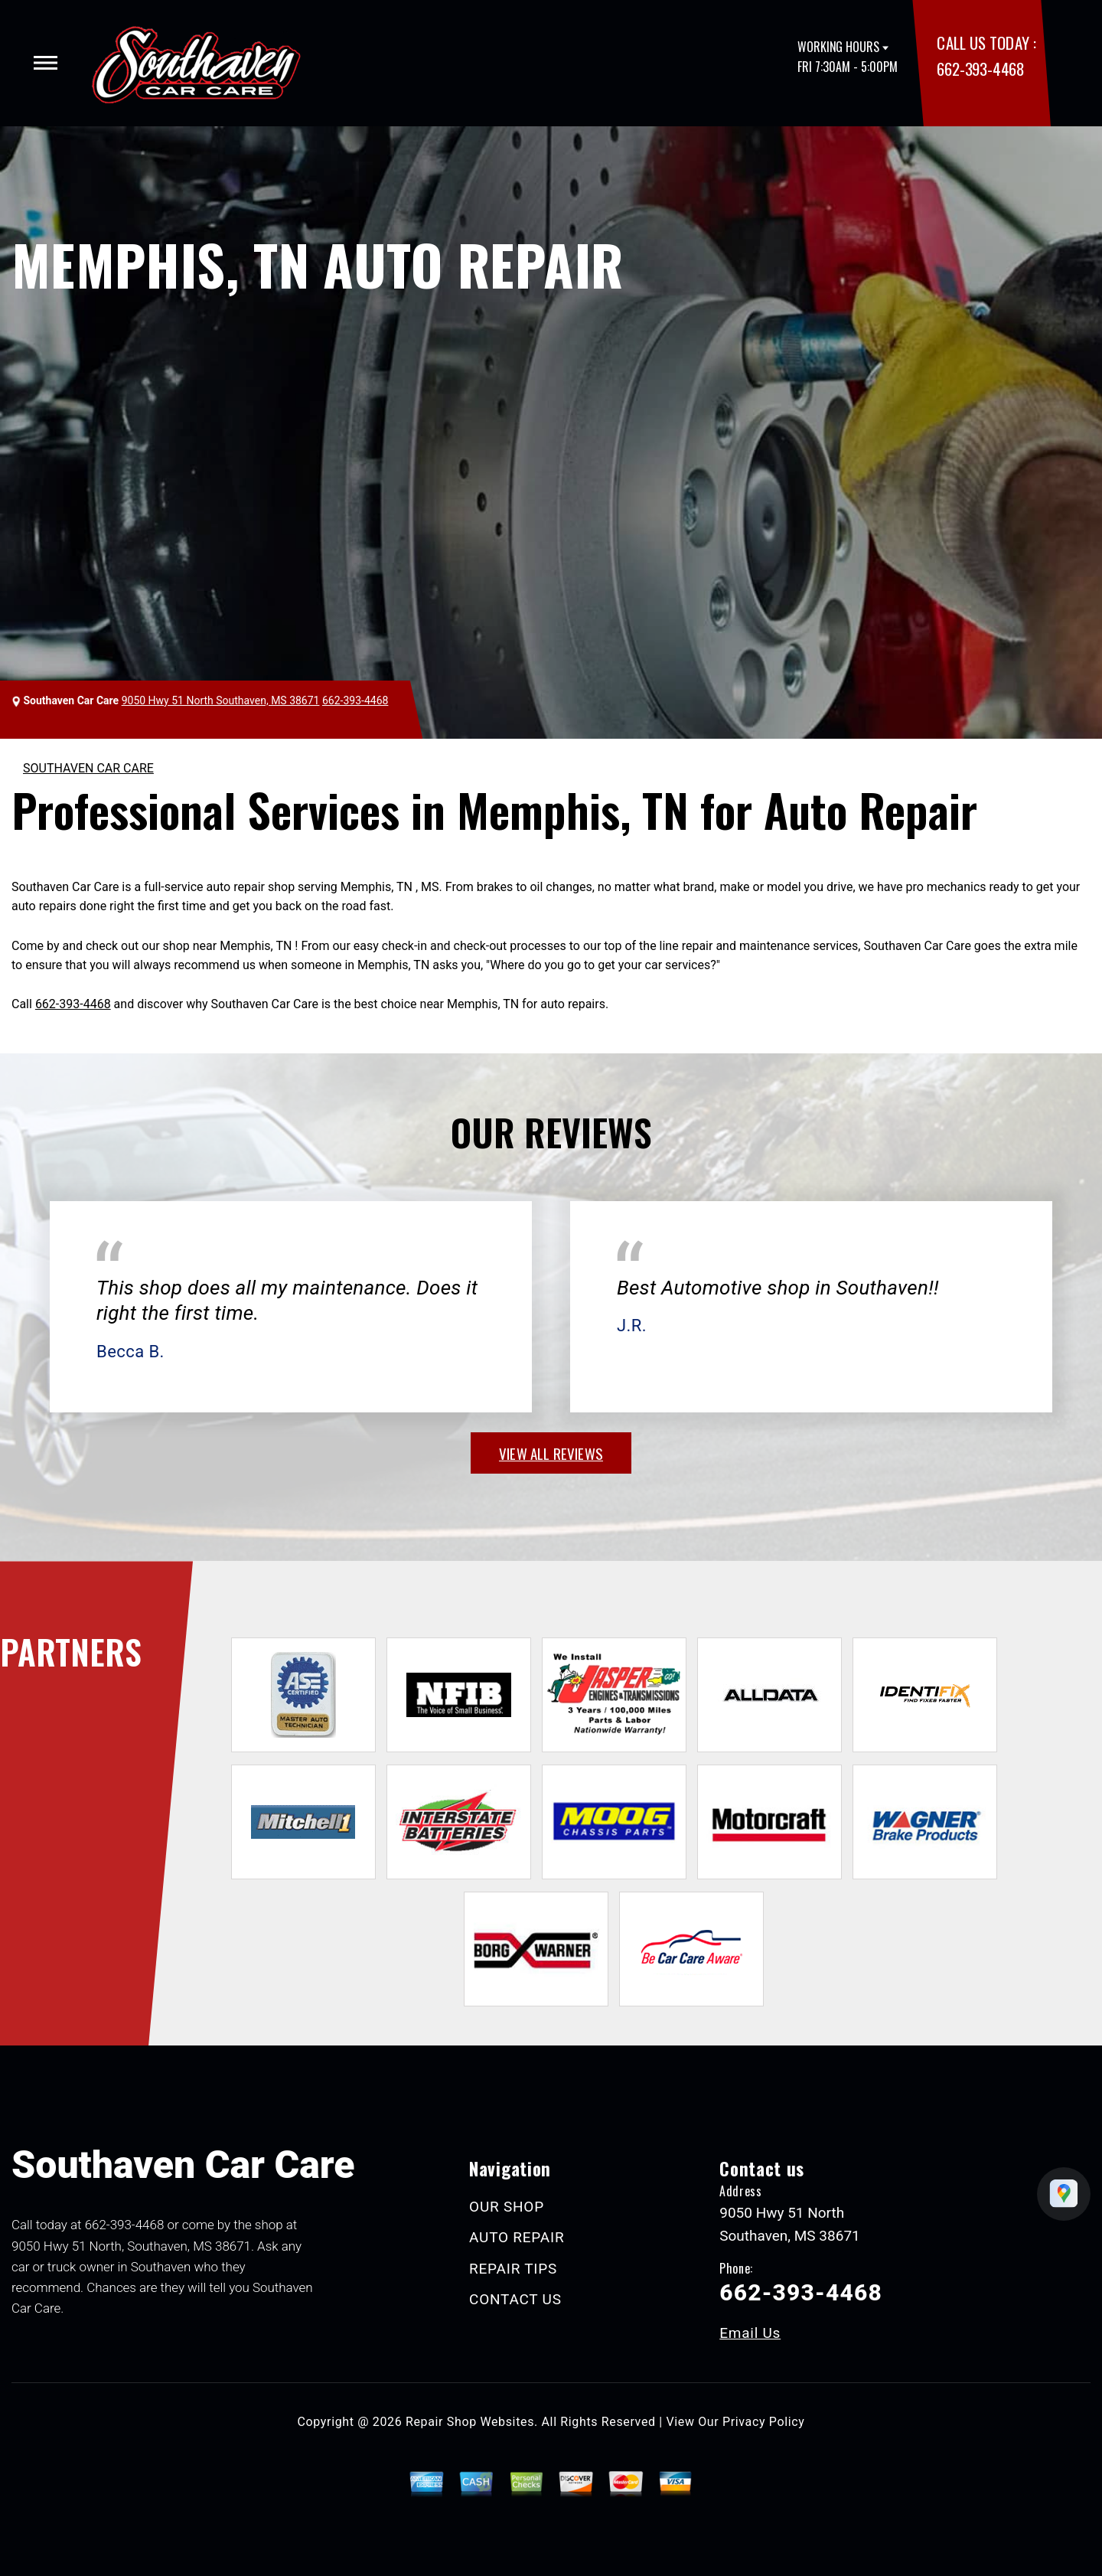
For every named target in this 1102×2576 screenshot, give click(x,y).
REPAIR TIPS (513, 2268)
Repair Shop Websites (470, 2421)
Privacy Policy (763, 2421)
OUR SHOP (506, 2206)
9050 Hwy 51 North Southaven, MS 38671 (221, 700)
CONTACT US (515, 2299)
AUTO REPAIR (516, 2237)
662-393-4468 (980, 68)
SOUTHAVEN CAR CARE (88, 768)
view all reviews (551, 1453)
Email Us (750, 2333)
